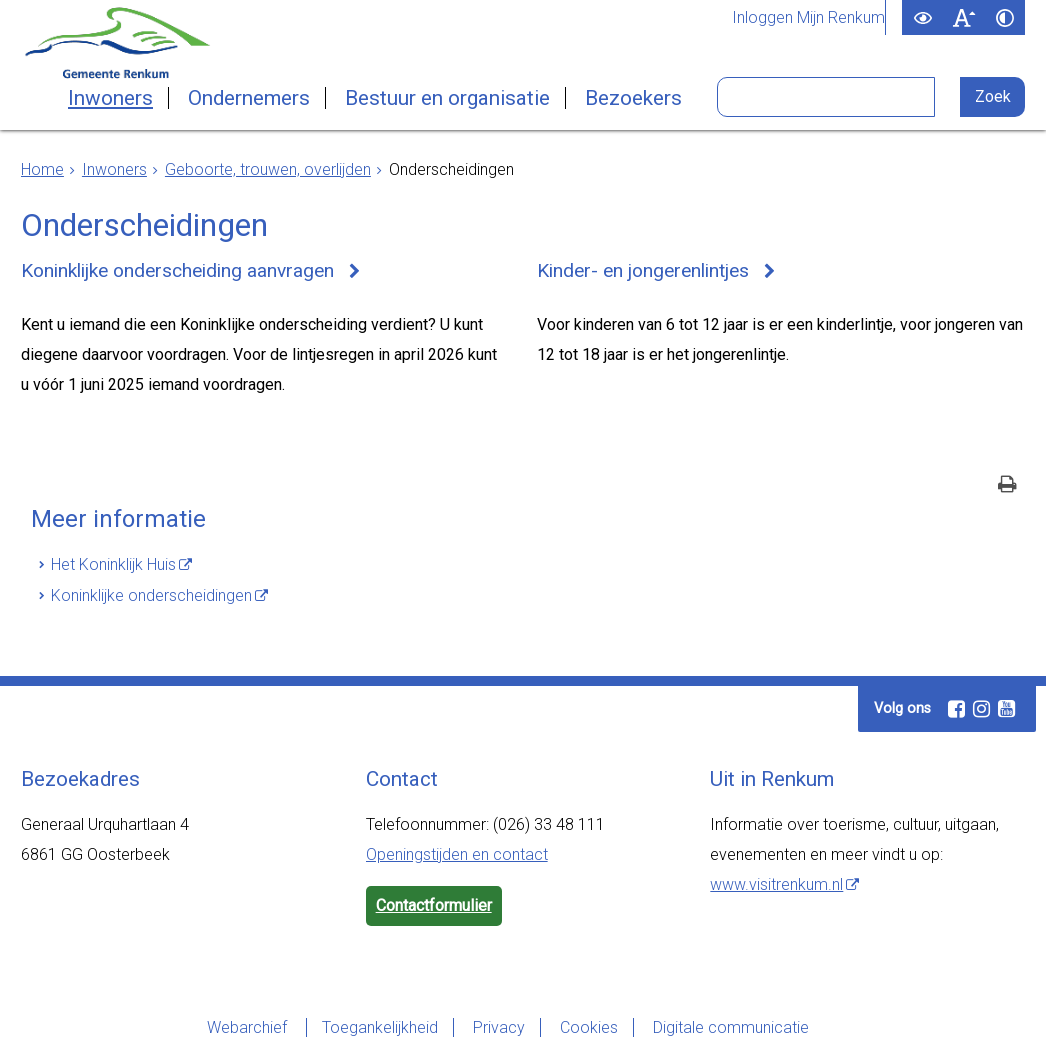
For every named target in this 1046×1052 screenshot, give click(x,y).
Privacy (499, 1027)
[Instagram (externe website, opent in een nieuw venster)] (981, 709)
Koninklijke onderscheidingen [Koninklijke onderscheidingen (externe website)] (151, 595)
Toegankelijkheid (380, 1027)
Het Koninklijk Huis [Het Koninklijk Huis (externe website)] (113, 564)
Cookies (589, 1027)
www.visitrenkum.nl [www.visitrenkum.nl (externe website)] (776, 884)
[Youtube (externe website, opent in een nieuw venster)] (1006, 709)
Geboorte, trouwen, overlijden (268, 169)
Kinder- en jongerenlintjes (643, 270)
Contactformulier (434, 905)
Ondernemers (249, 98)
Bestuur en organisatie (447, 98)
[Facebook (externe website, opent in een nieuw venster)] (956, 709)
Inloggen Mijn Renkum (808, 18)
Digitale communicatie (731, 1027)
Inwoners (110, 98)
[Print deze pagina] (1007, 486)
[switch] (922, 17)
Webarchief (249, 1027)
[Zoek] (992, 97)
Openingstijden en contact (457, 854)
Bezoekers (633, 98)
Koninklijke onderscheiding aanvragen (177, 270)
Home (42, 169)
